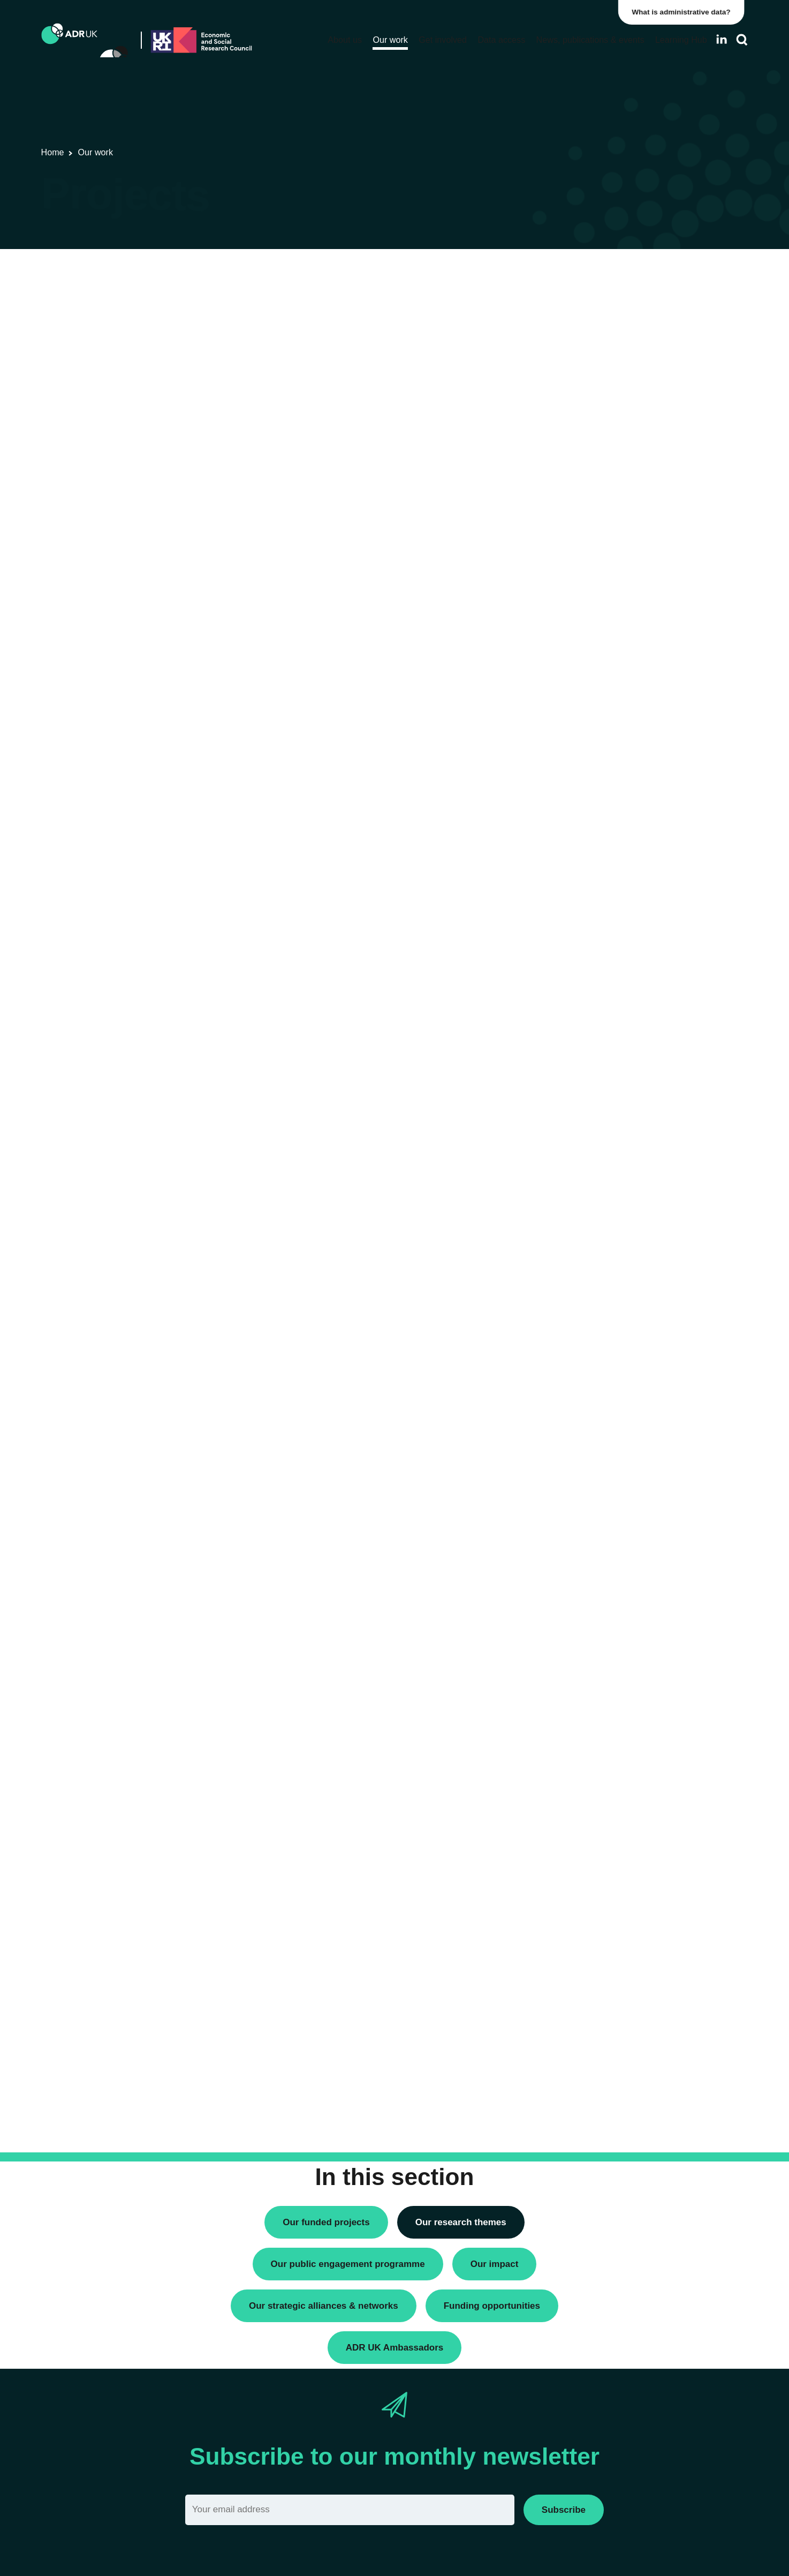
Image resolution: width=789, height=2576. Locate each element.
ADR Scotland (584, 520)
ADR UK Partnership (595, 539)
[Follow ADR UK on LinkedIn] (721, 39)
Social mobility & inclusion (605, 838)
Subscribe (564, 2510)
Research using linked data (607, 348)
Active (570, 975)
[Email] (349, 2510)
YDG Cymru (580, 594)
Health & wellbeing (592, 802)
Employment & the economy (609, 784)
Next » (507, 317)
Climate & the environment (606, 747)
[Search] (742, 40)
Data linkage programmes (604, 312)
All (563, 956)
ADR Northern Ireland (597, 502)
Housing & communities (601, 820)
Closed (571, 993)
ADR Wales (579, 557)
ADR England (583, 484)
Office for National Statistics (608, 576)
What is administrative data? (685, 12)
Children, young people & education (622, 729)
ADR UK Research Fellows (607, 294)
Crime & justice (586, 766)
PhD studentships (590, 330)
